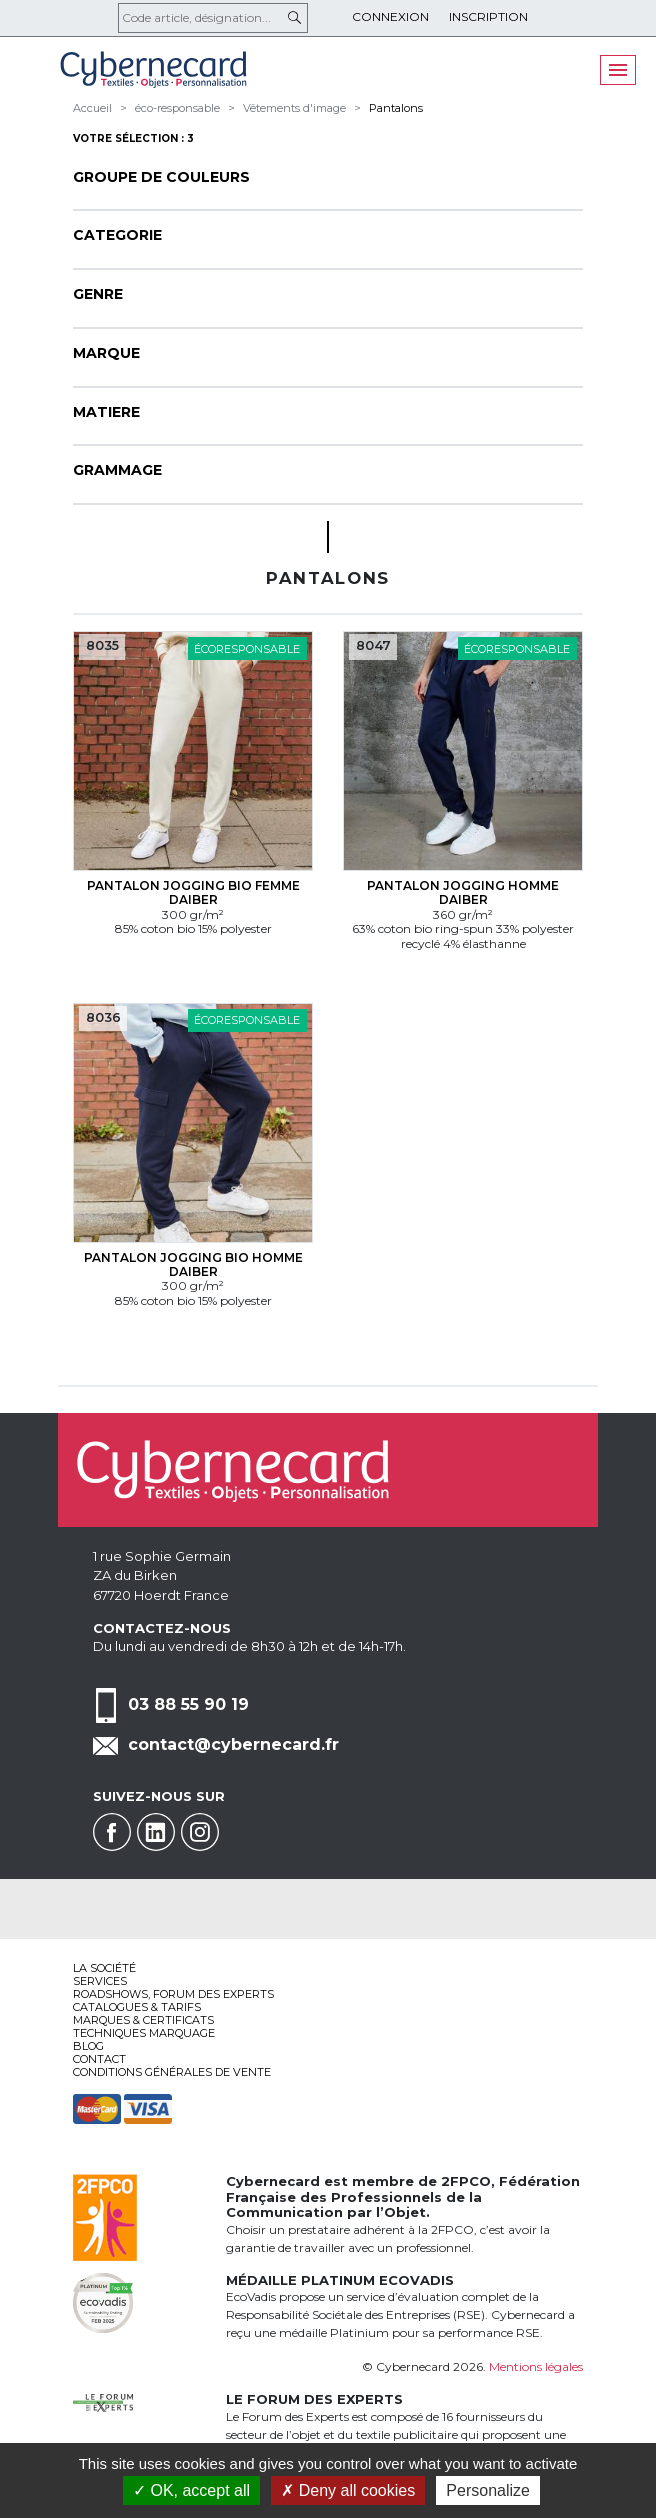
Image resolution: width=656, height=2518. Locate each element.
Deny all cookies (348, 2490)
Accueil (92, 108)
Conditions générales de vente (172, 2072)
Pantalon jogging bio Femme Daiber (193, 892)
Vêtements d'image (294, 108)
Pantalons (396, 108)
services (100, 1981)
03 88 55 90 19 (188, 1704)
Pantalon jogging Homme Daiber (463, 892)
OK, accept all (191, 2490)
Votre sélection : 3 (133, 138)
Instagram (200, 1832)
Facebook (112, 1832)
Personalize (488, 2490)
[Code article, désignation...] (213, 18)
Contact (99, 2059)
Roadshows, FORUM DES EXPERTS (173, 1994)
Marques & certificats (143, 2020)
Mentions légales (536, 2366)
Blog (88, 2046)
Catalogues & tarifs (137, 2007)
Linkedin (156, 1832)
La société (104, 1968)
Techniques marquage (144, 2033)
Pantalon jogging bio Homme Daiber (193, 1264)
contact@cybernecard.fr (233, 1744)
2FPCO (466, 2181)
